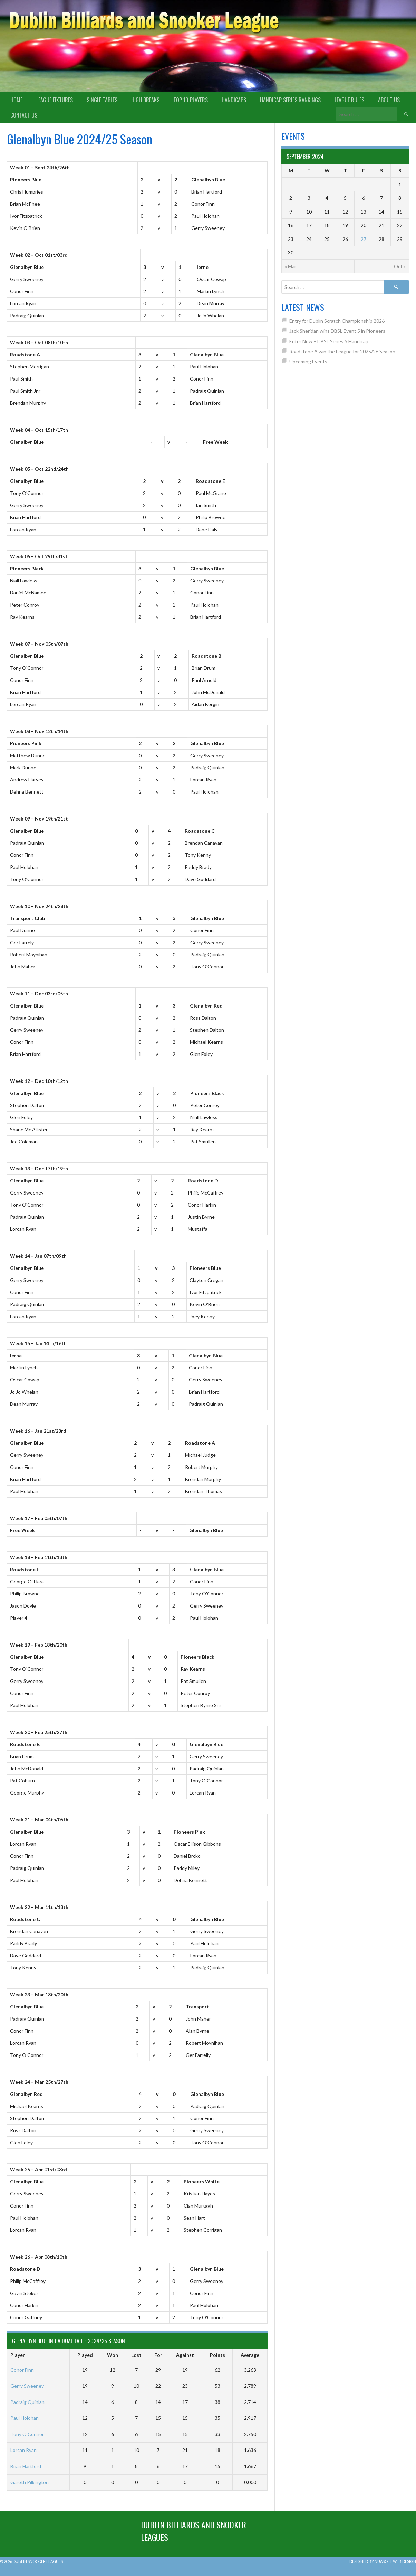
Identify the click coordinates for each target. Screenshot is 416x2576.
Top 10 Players (190, 100)
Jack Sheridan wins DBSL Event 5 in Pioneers (337, 331)
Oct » (400, 266)
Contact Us (23, 115)
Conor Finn (22, 2370)
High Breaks (145, 100)
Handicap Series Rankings (290, 100)
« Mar (290, 266)
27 (363, 239)
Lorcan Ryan (23, 2450)
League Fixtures (54, 100)
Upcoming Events (308, 361)
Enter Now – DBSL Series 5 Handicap (328, 341)
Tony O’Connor (27, 2434)
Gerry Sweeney (27, 2386)
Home (16, 100)
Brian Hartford (25, 2466)
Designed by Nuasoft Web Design (382, 2561)
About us (389, 100)
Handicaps (234, 100)
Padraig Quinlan (27, 2402)
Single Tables (102, 100)
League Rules (349, 100)
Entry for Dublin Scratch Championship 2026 (337, 321)
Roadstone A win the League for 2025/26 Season (342, 351)
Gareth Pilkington (29, 2482)
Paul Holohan (24, 2418)
